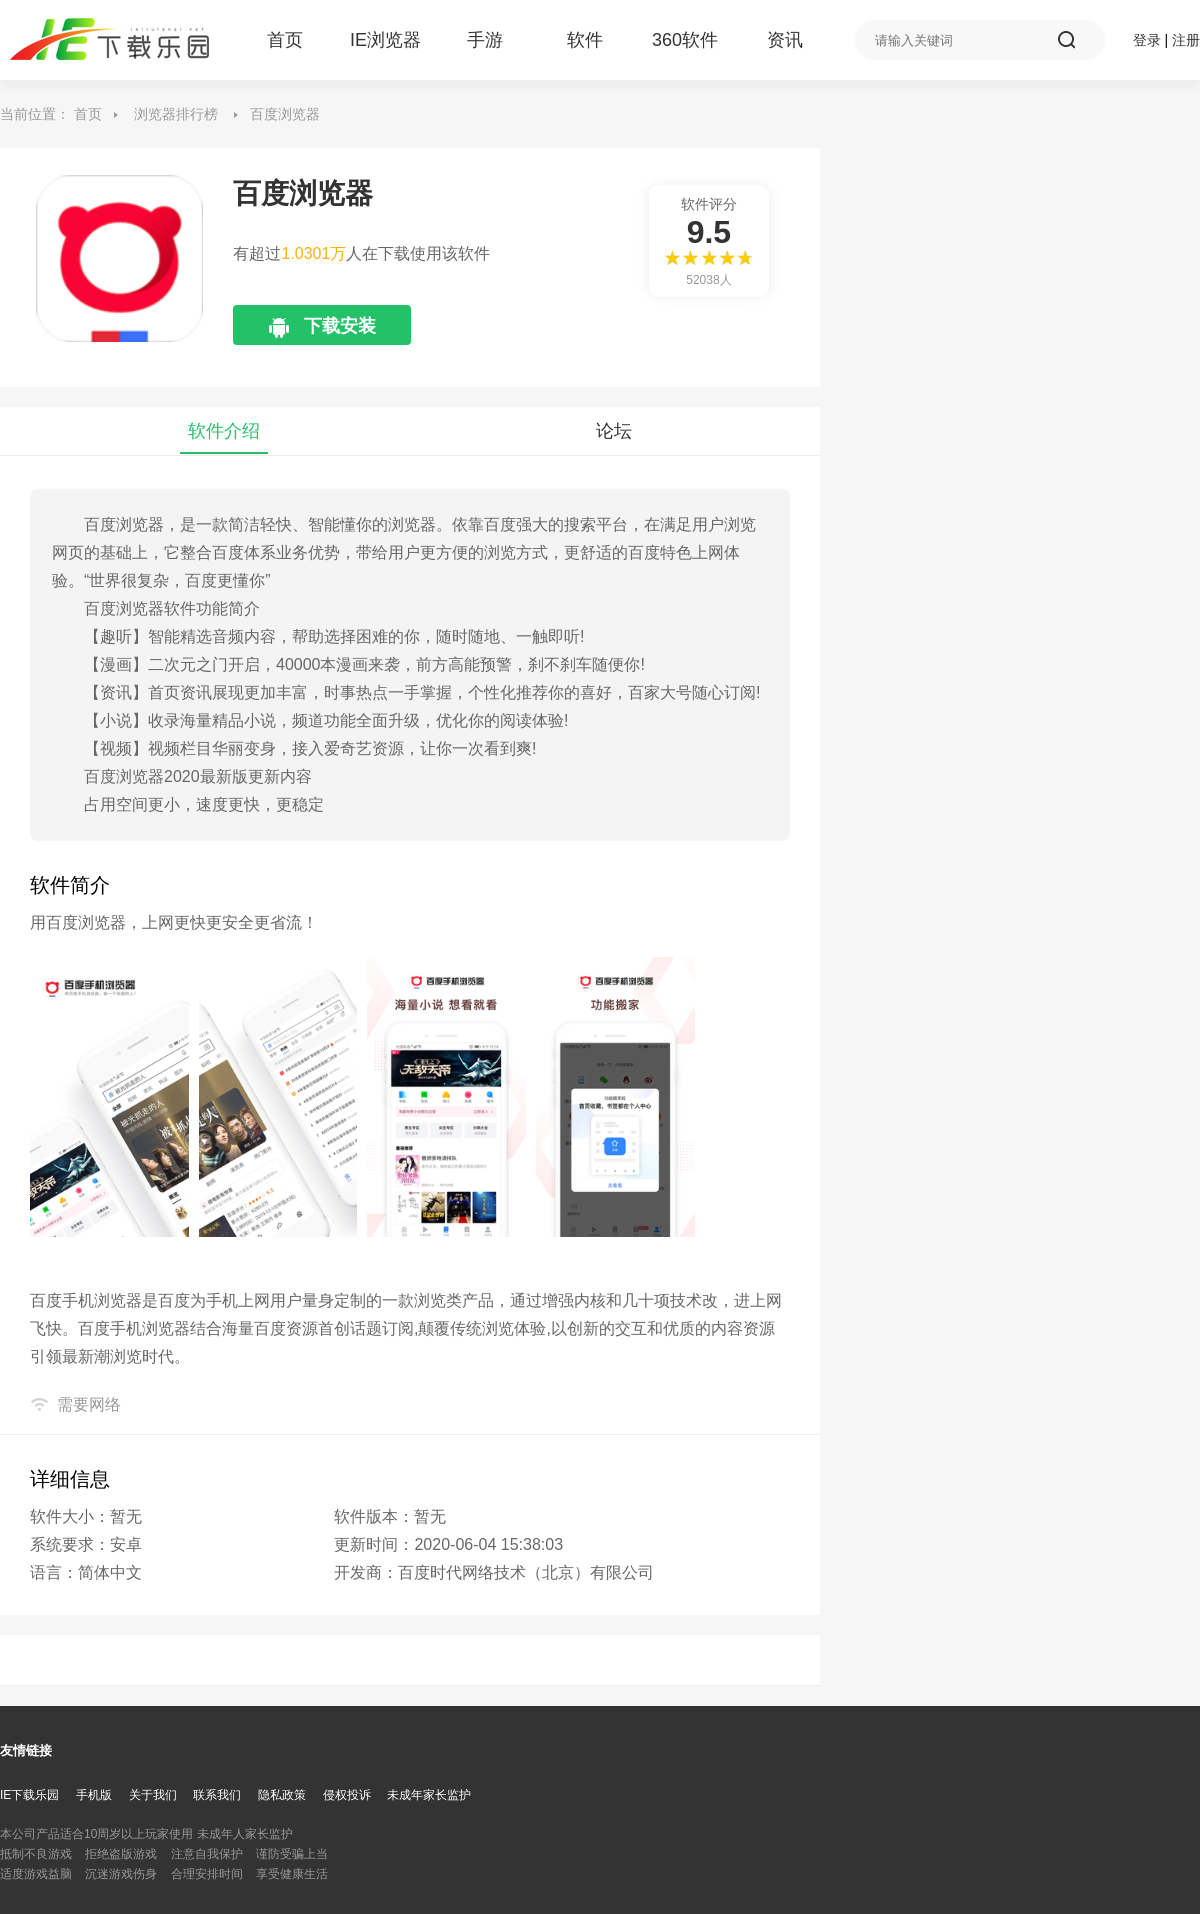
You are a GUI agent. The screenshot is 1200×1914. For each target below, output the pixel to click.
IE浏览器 (385, 40)
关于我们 (153, 1795)
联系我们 (217, 1795)
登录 (1147, 40)
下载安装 (322, 330)
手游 (485, 40)
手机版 (94, 1795)
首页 (285, 40)
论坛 (614, 431)
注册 (1186, 40)
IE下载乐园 (29, 1795)
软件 (585, 40)
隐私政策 (282, 1795)
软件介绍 (224, 431)
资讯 (785, 40)
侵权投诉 (347, 1795)
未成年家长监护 (429, 1795)
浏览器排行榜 (176, 114)
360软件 (685, 40)
